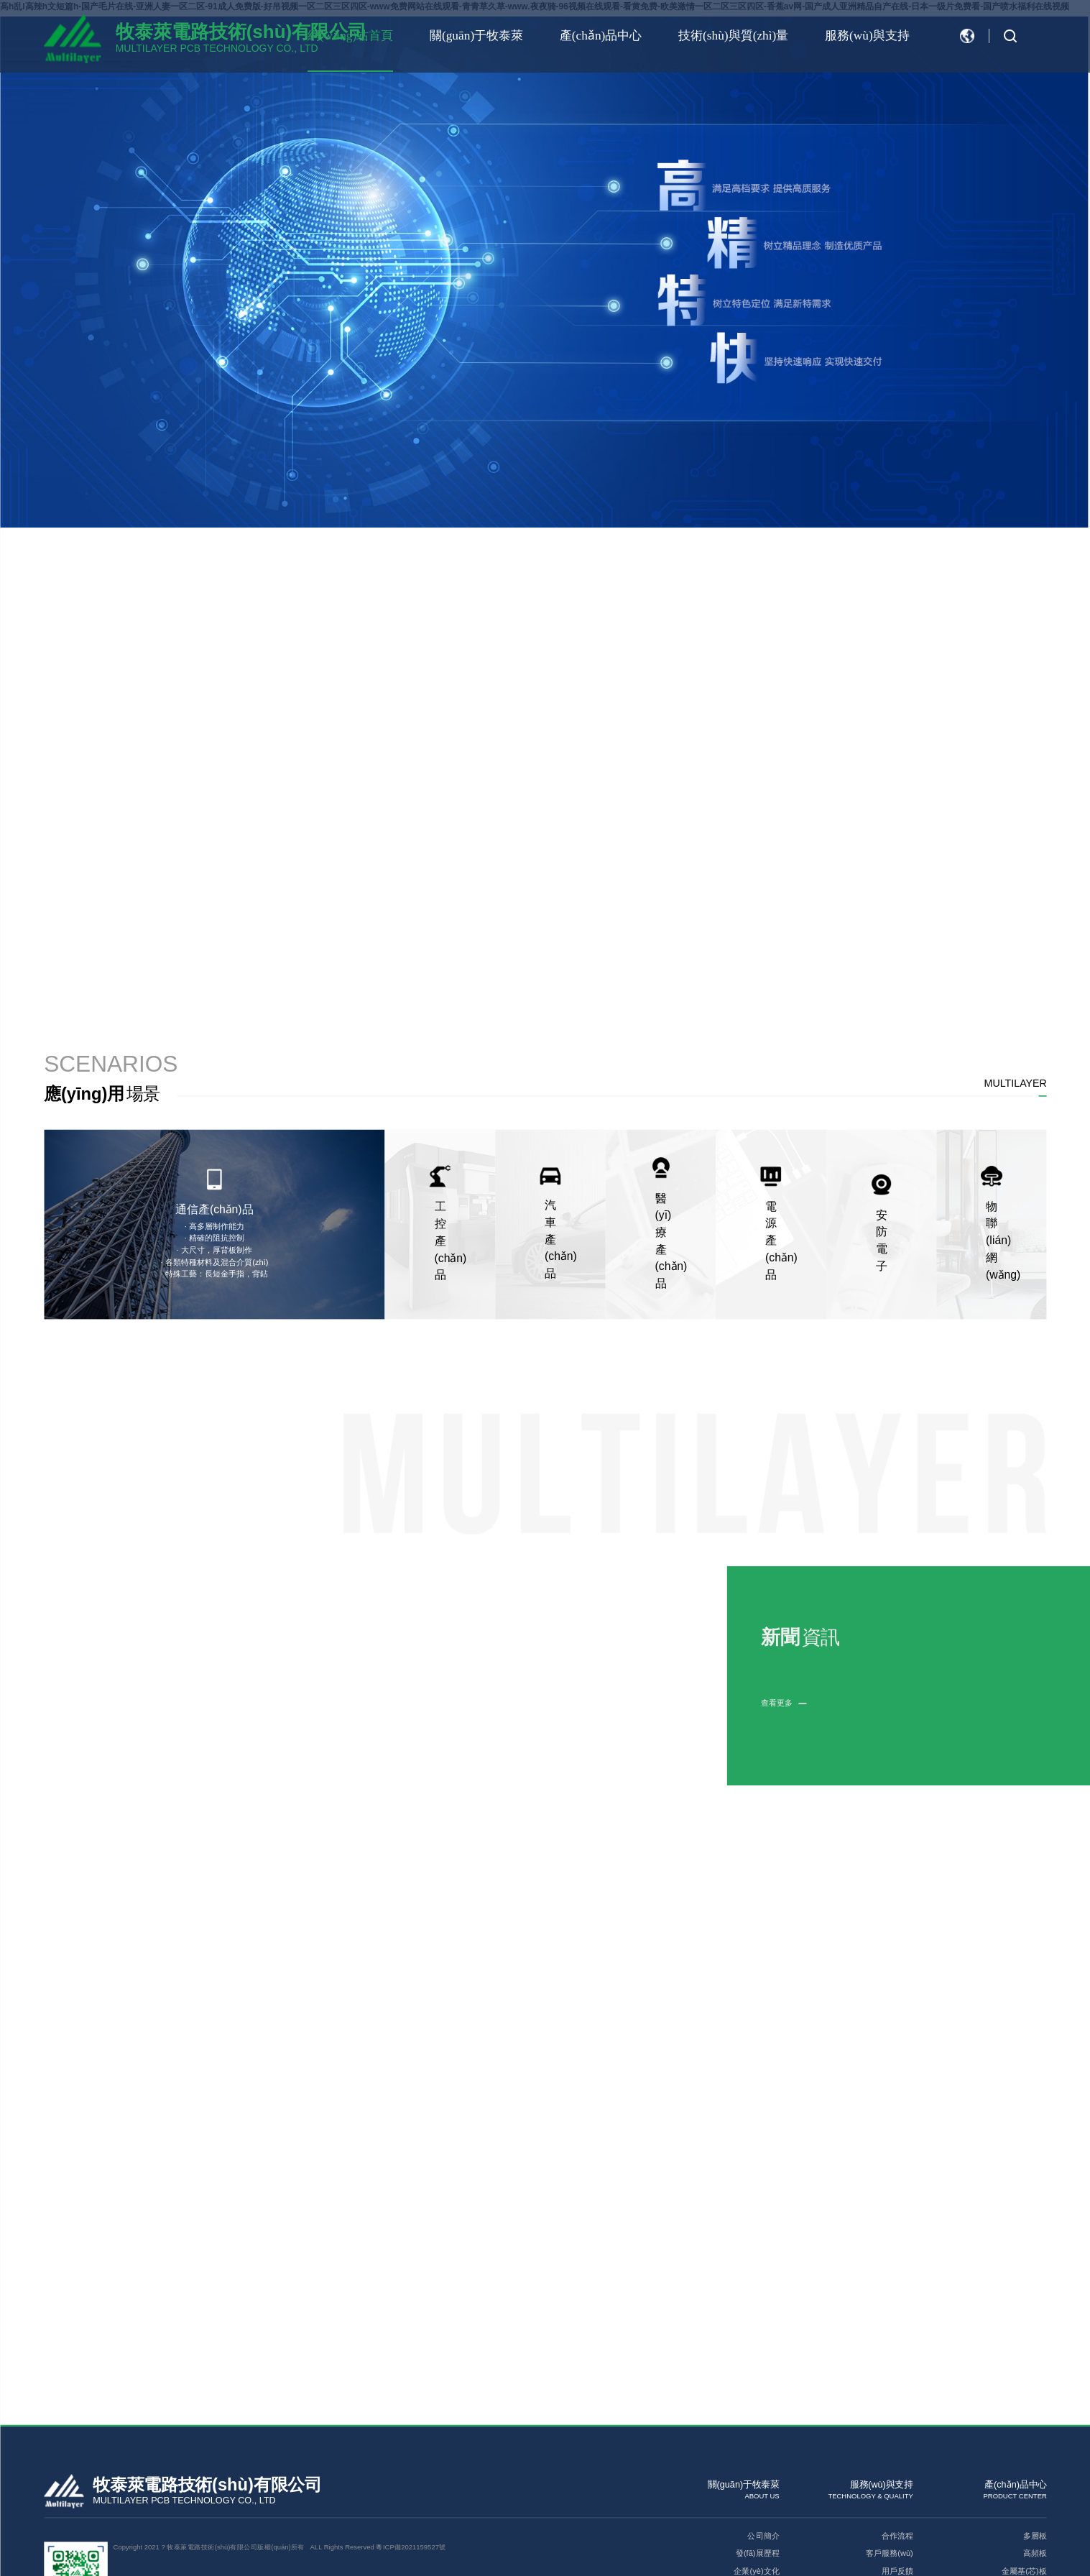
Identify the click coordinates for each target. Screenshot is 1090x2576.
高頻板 (1034, 2443)
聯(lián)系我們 (754, 2496)
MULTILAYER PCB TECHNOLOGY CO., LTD (217, 48)
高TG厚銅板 (1025, 2478)
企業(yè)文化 (756, 2461)
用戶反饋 (897, 2461)
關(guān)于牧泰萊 (433, 36)
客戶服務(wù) (889, 2443)
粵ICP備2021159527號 (410, 2437)
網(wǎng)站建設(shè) (196, 2489)
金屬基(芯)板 (1024, 2461)
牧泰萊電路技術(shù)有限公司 (241, 31)
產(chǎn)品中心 (568, 36)
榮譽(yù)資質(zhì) (748, 2478)
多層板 (1034, 2426)
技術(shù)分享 (888, 2478)
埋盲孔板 (1030, 2496)
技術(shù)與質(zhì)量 (712, 36)
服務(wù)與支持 (857, 36)
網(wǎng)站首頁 (296, 36)
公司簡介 (763, 2426)
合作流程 (897, 2426)
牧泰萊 (241, 2489)
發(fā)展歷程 (757, 2443)
